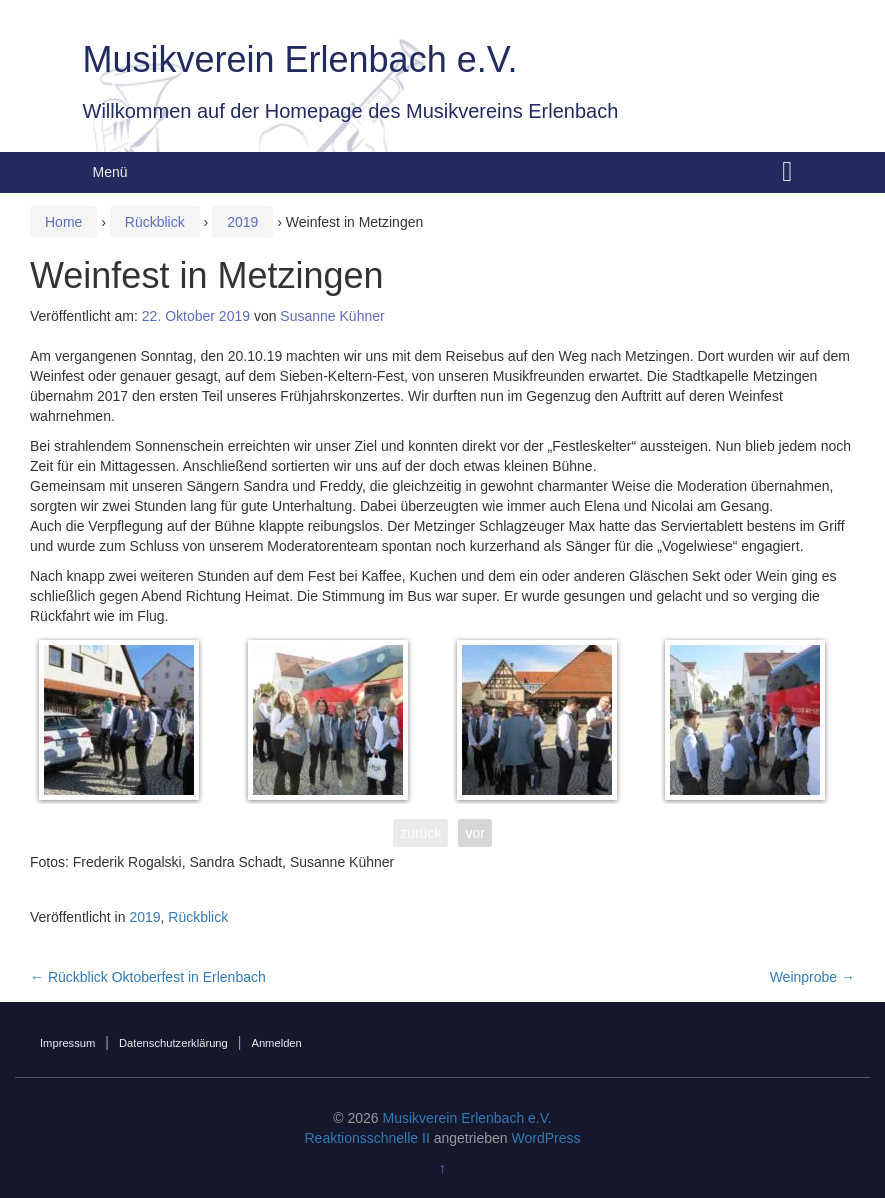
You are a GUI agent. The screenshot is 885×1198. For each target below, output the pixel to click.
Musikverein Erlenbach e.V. (300, 59)
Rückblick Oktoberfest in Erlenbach (148, 977)
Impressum (67, 1043)
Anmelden (276, 1043)
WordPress (546, 1138)
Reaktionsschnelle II (366, 1138)
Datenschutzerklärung (173, 1043)
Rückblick (155, 222)
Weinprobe (812, 977)
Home (63, 222)
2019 (242, 222)
